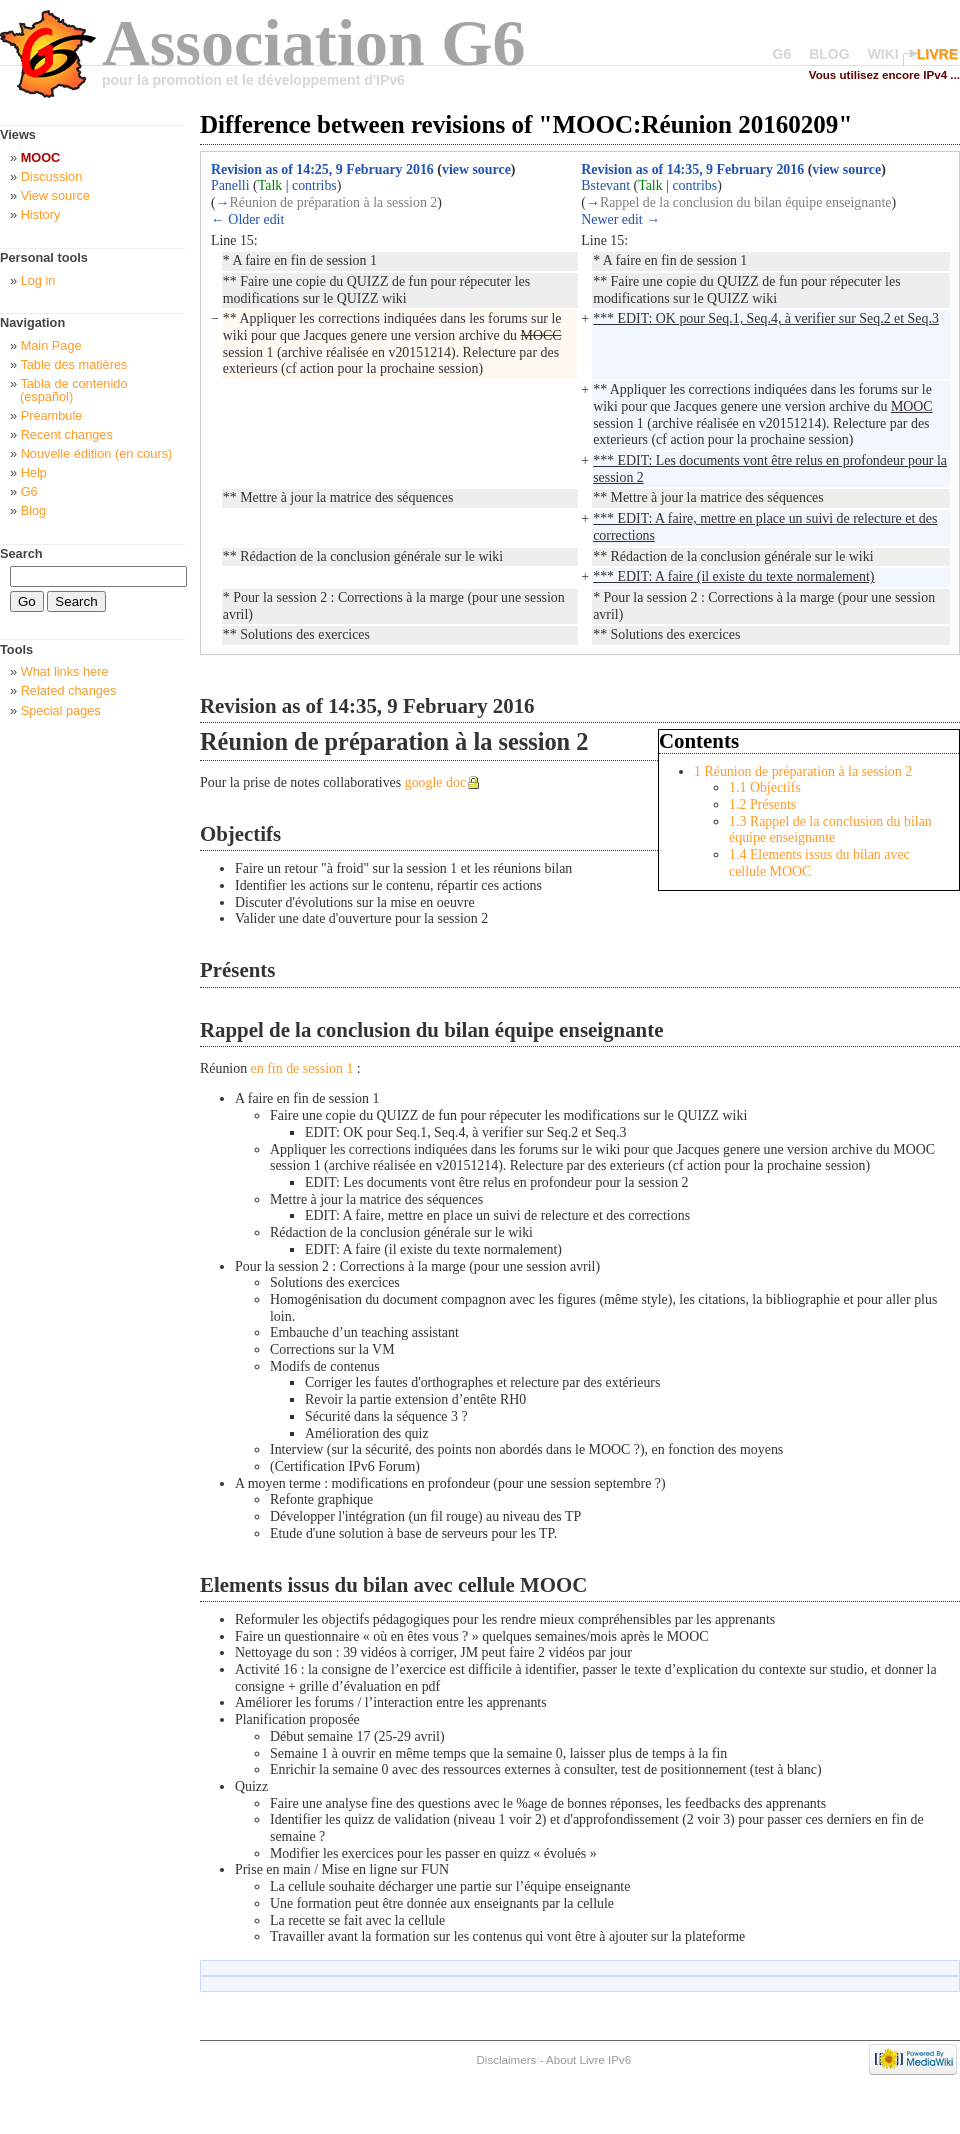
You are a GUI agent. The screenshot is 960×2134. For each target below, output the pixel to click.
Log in (38, 280)
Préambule (52, 415)
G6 (782, 54)
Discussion (52, 176)
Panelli (230, 185)
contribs (314, 185)
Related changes (69, 690)
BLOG (829, 54)
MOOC (41, 157)
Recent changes (67, 434)
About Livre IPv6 (588, 2059)
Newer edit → (620, 219)
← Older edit (247, 219)
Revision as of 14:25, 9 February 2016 (322, 169)
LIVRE (937, 54)
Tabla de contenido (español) (73, 390)
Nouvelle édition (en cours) (97, 453)
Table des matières (73, 364)
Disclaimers (506, 2059)
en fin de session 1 (302, 1068)
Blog (34, 510)
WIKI (883, 54)
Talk (270, 185)
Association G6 (314, 42)
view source (476, 169)
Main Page (51, 345)
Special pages (61, 710)
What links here (65, 671)
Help (34, 472)
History (41, 214)
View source (55, 195)
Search (21, 553)
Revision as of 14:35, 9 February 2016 (692, 169)
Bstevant (605, 185)
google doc (435, 782)
